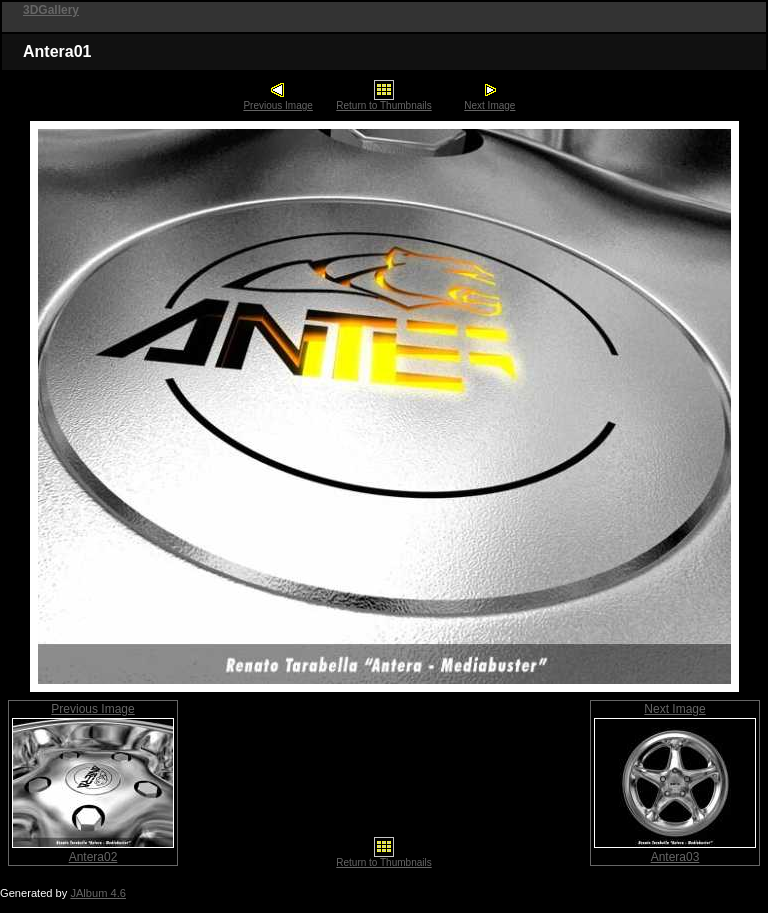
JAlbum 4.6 (98, 893)
